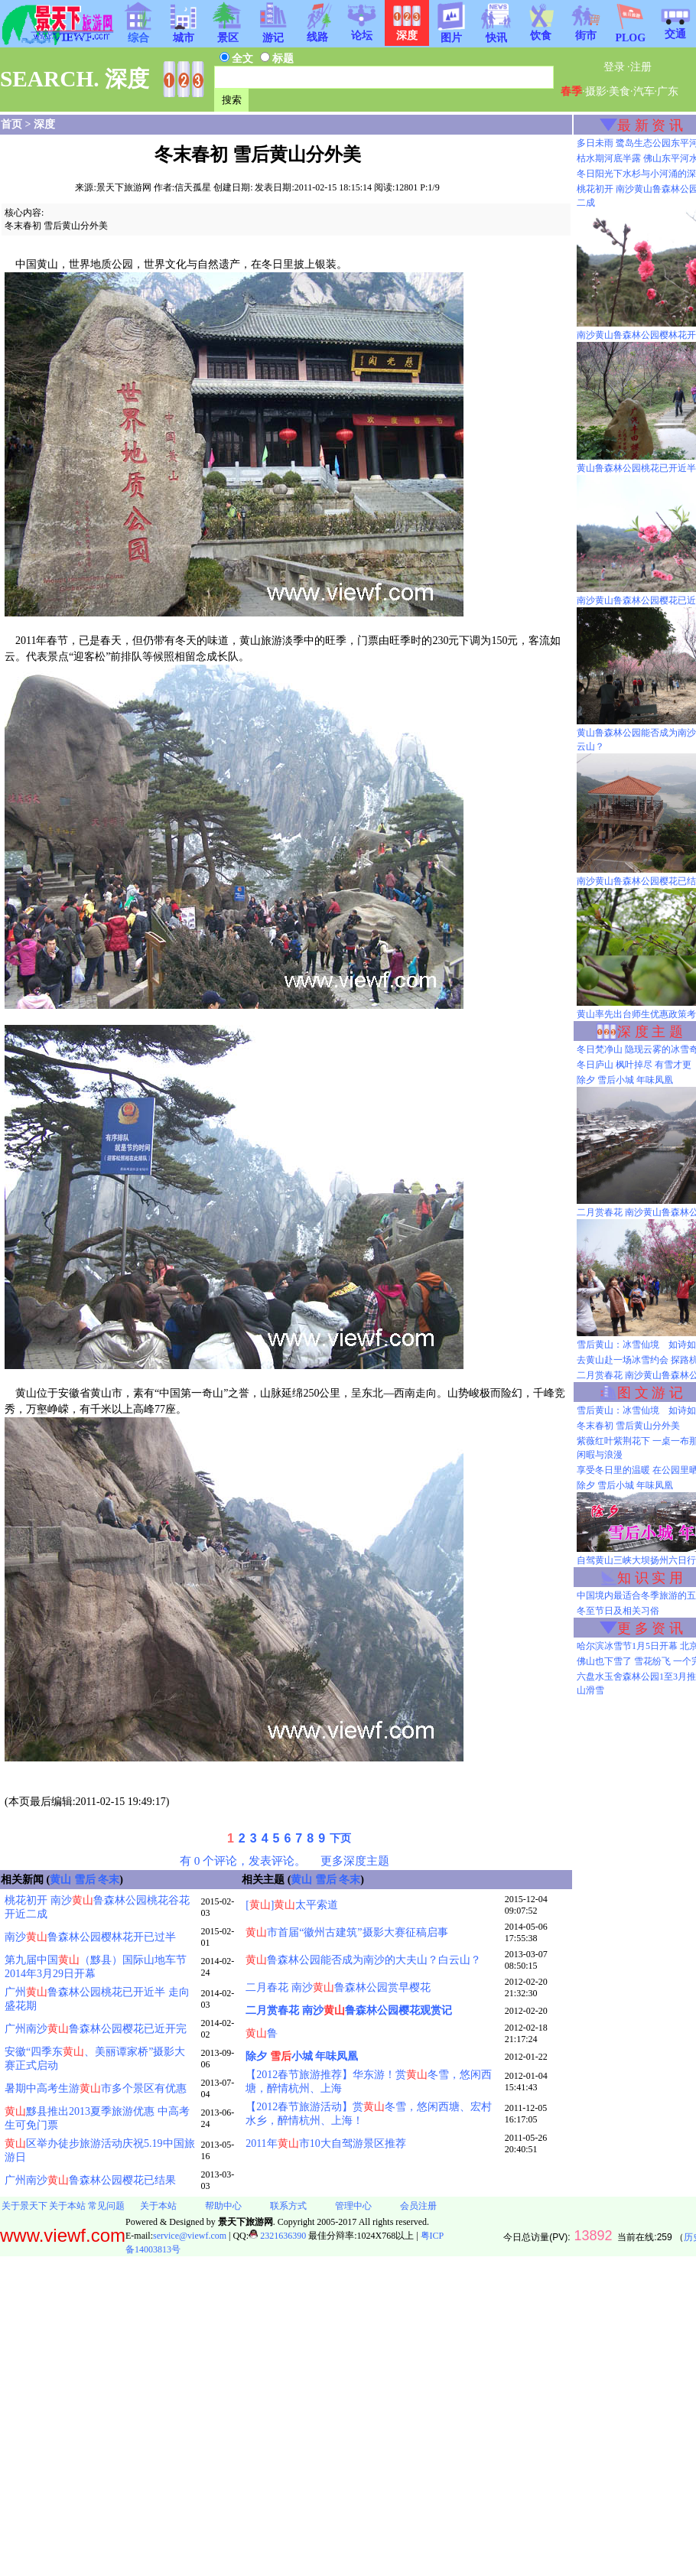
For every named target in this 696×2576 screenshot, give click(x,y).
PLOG (630, 33)
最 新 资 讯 (650, 125)
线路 (317, 32)
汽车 (644, 91)
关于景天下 (24, 2205)
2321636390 (277, 2235)
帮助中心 (223, 2205)
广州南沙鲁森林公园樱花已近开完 (96, 2028)
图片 (451, 33)
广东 (667, 91)
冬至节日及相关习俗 (618, 1610)
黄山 (60, 1879)
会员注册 (418, 2205)
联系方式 (288, 2205)
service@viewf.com (189, 2235)
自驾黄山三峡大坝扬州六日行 (636, 1560)
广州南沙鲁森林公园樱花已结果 (90, 2180)
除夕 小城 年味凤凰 (302, 2056)
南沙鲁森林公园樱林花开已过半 (90, 1937)
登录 (614, 67)
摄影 (596, 91)
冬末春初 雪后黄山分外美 (628, 1425)
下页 (340, 1838)
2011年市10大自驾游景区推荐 (325, 2143)
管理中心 (353, 2205)
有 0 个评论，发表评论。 (243, 1860)
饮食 (540, 30)
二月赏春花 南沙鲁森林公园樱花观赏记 (349, 2010)
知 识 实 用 (650, 1578)
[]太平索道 (292, 1905)
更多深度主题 (354, 1860)
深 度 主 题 (650, 1031)
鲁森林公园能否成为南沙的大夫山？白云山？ (363, 1960)
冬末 (108, 1879)
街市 (586, 30)
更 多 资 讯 (650, 1628)
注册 (641, 67)
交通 (675, 29)
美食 (619, 91)
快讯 (496, 33)
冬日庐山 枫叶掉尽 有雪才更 (634, 1064)
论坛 (361, 30)
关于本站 (67, 2205)
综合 (138, 33)
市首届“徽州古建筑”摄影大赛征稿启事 (346, 1932)
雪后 (85, 1879)
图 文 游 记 (650, 1392)
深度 (44, 124)
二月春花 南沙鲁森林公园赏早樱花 (338, 1987)
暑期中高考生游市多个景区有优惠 (96, 2088)
